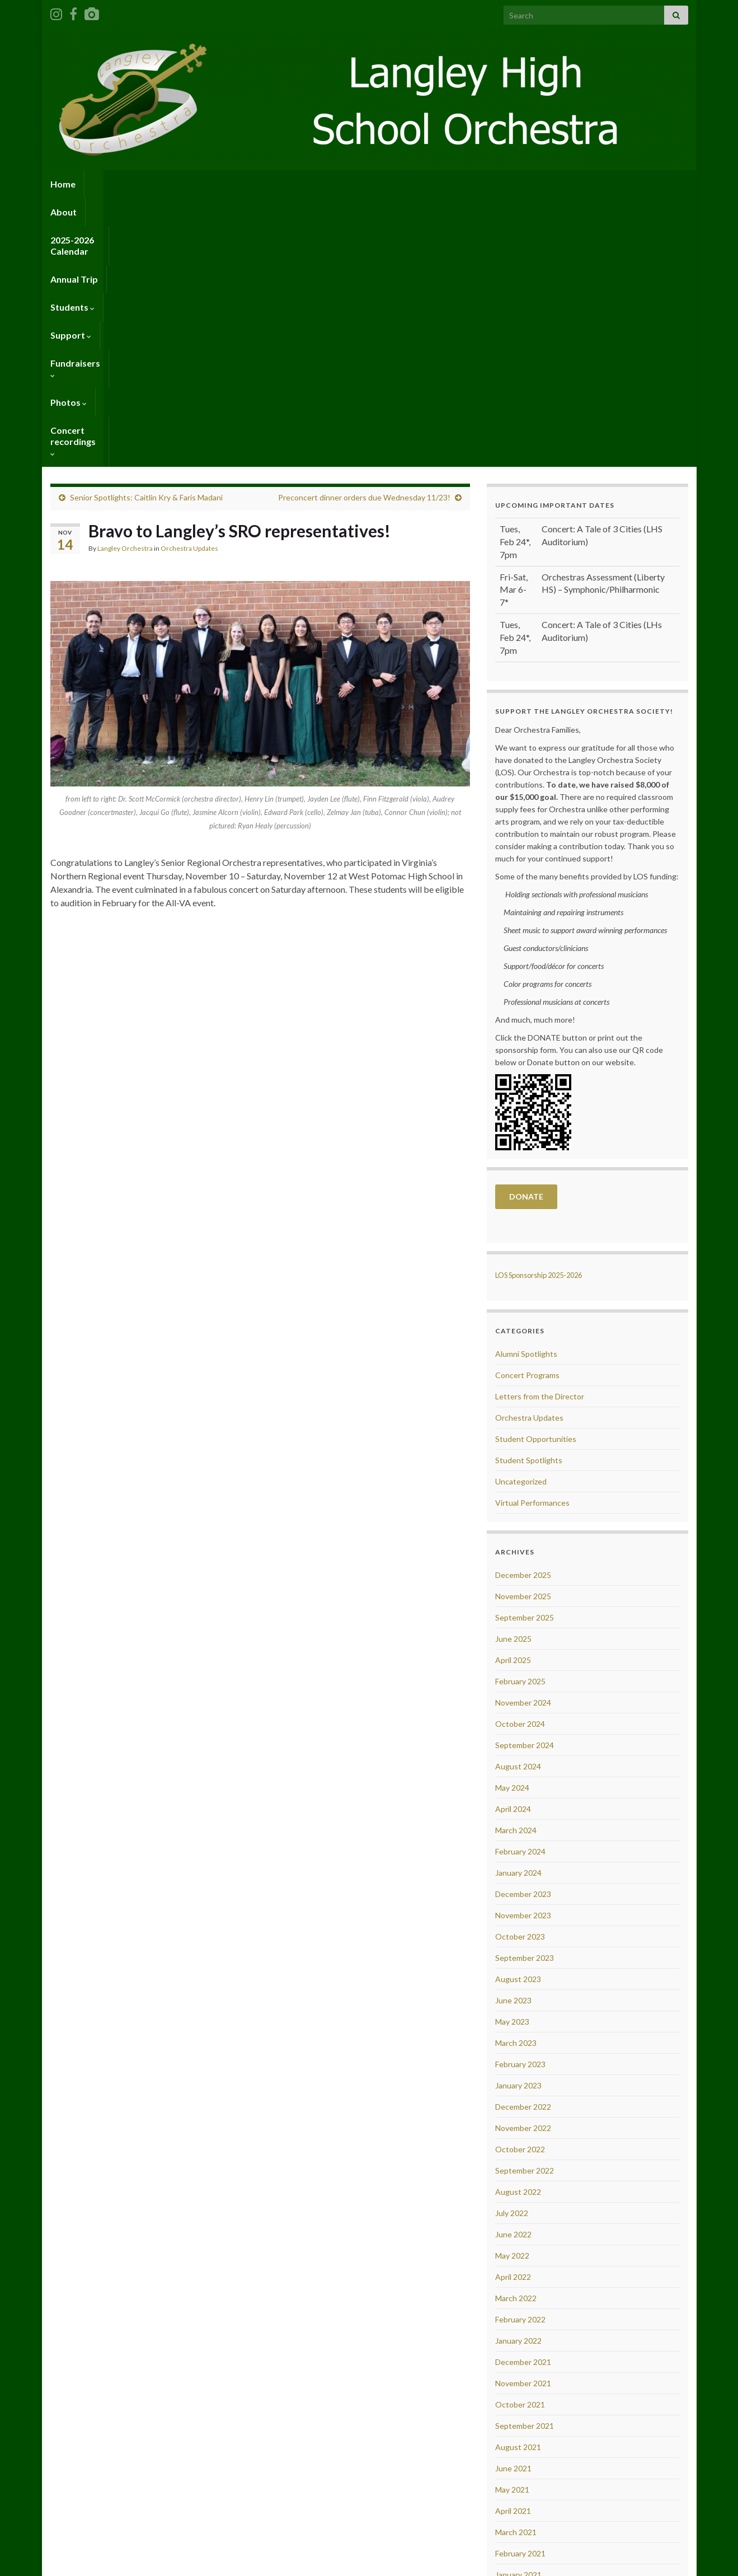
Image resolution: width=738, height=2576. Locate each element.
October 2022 (520, 1880)
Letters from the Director (539, 1127)
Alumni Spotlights (526, 1085)
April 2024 (513, 1540)
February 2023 (520, 1795)
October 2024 (520, 1455)
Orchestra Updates (189, 279)
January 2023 (518, 1816)
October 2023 (520, 1668)
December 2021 (523, 2093)
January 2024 (518, 1604)
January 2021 (518, 2306)
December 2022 (523, 1838)
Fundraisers (450, 184)
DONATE (526, 928)
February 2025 (520, 1412)
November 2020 (523, 2348)
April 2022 (513, 2008)
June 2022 (513, 1965)
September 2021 (524, 2157)
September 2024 (524, 1476)
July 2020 (511, 2433)
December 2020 (523, 2327)
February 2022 (520, 2050)
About (106, 184)
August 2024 (518, 1497)
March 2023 (516, 1774)
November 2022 (523, 1859)
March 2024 (516, 1561)
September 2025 (524, 1348)
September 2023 (524, 1689)
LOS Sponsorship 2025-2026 (538, 1006)
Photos (513, 184)
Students (324, 184)
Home (63, 184)
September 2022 (524, 1902)
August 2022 (518, 1923)
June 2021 (513, 2199)
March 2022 (516, 2029)
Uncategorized (521, 1212)
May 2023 (512, 1753)
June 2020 (513, 2455)
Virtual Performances (532, 1234)
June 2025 (513, 1370)
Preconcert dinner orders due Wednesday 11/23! (364, 228)
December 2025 (523, 1306)
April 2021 (513, 2242)
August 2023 (518, 1710)
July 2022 (511, 1944)
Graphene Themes (128, 2562)
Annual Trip (261, 184)
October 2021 (520, 2136)
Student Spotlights (528, 1191)
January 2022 (518, 2072)
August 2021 (518, 2178)
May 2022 (512, 1987)
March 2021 (516, 2263)
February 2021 (520, 2284)
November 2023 (523, 1646)
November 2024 (523, 1434)
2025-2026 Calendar (178, 184)
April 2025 (513, 1391)
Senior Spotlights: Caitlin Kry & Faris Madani (146, 228)
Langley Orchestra (125, 279)
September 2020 (524, 2391)
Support (384, 184)
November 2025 (523, 1327)
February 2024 (520, 1582)
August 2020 (518, 2412)
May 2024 (512, 1519)
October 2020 (520, 2369)
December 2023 (523, 1625)
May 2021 (512, 2221)
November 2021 (523, 2114)
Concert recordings (592, 184)
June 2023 (513, 1731)
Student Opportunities (535, 1170)
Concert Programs (527, 1106)
